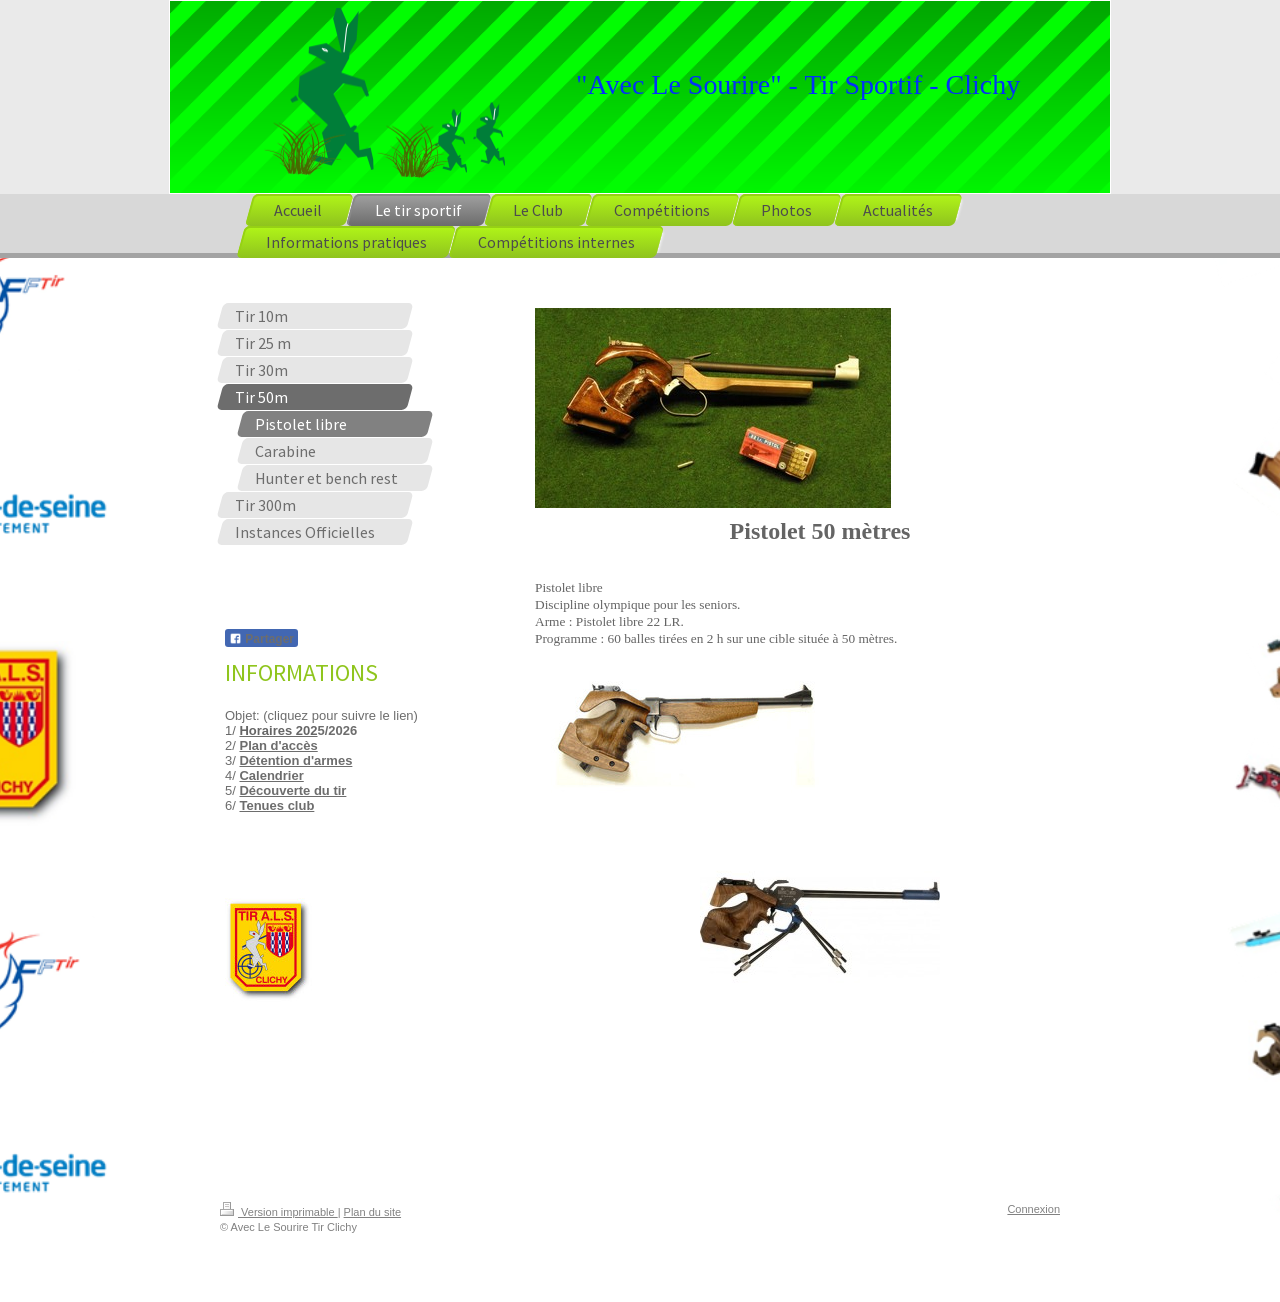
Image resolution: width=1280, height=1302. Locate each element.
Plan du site (372, 1212)
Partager (261, 639)
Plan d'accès (278, 745)
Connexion (1033, 1209)
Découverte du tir (292, 790)
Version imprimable (279, 1212)
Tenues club (276, 805)
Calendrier (271, 775)
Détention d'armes (295, 760)
